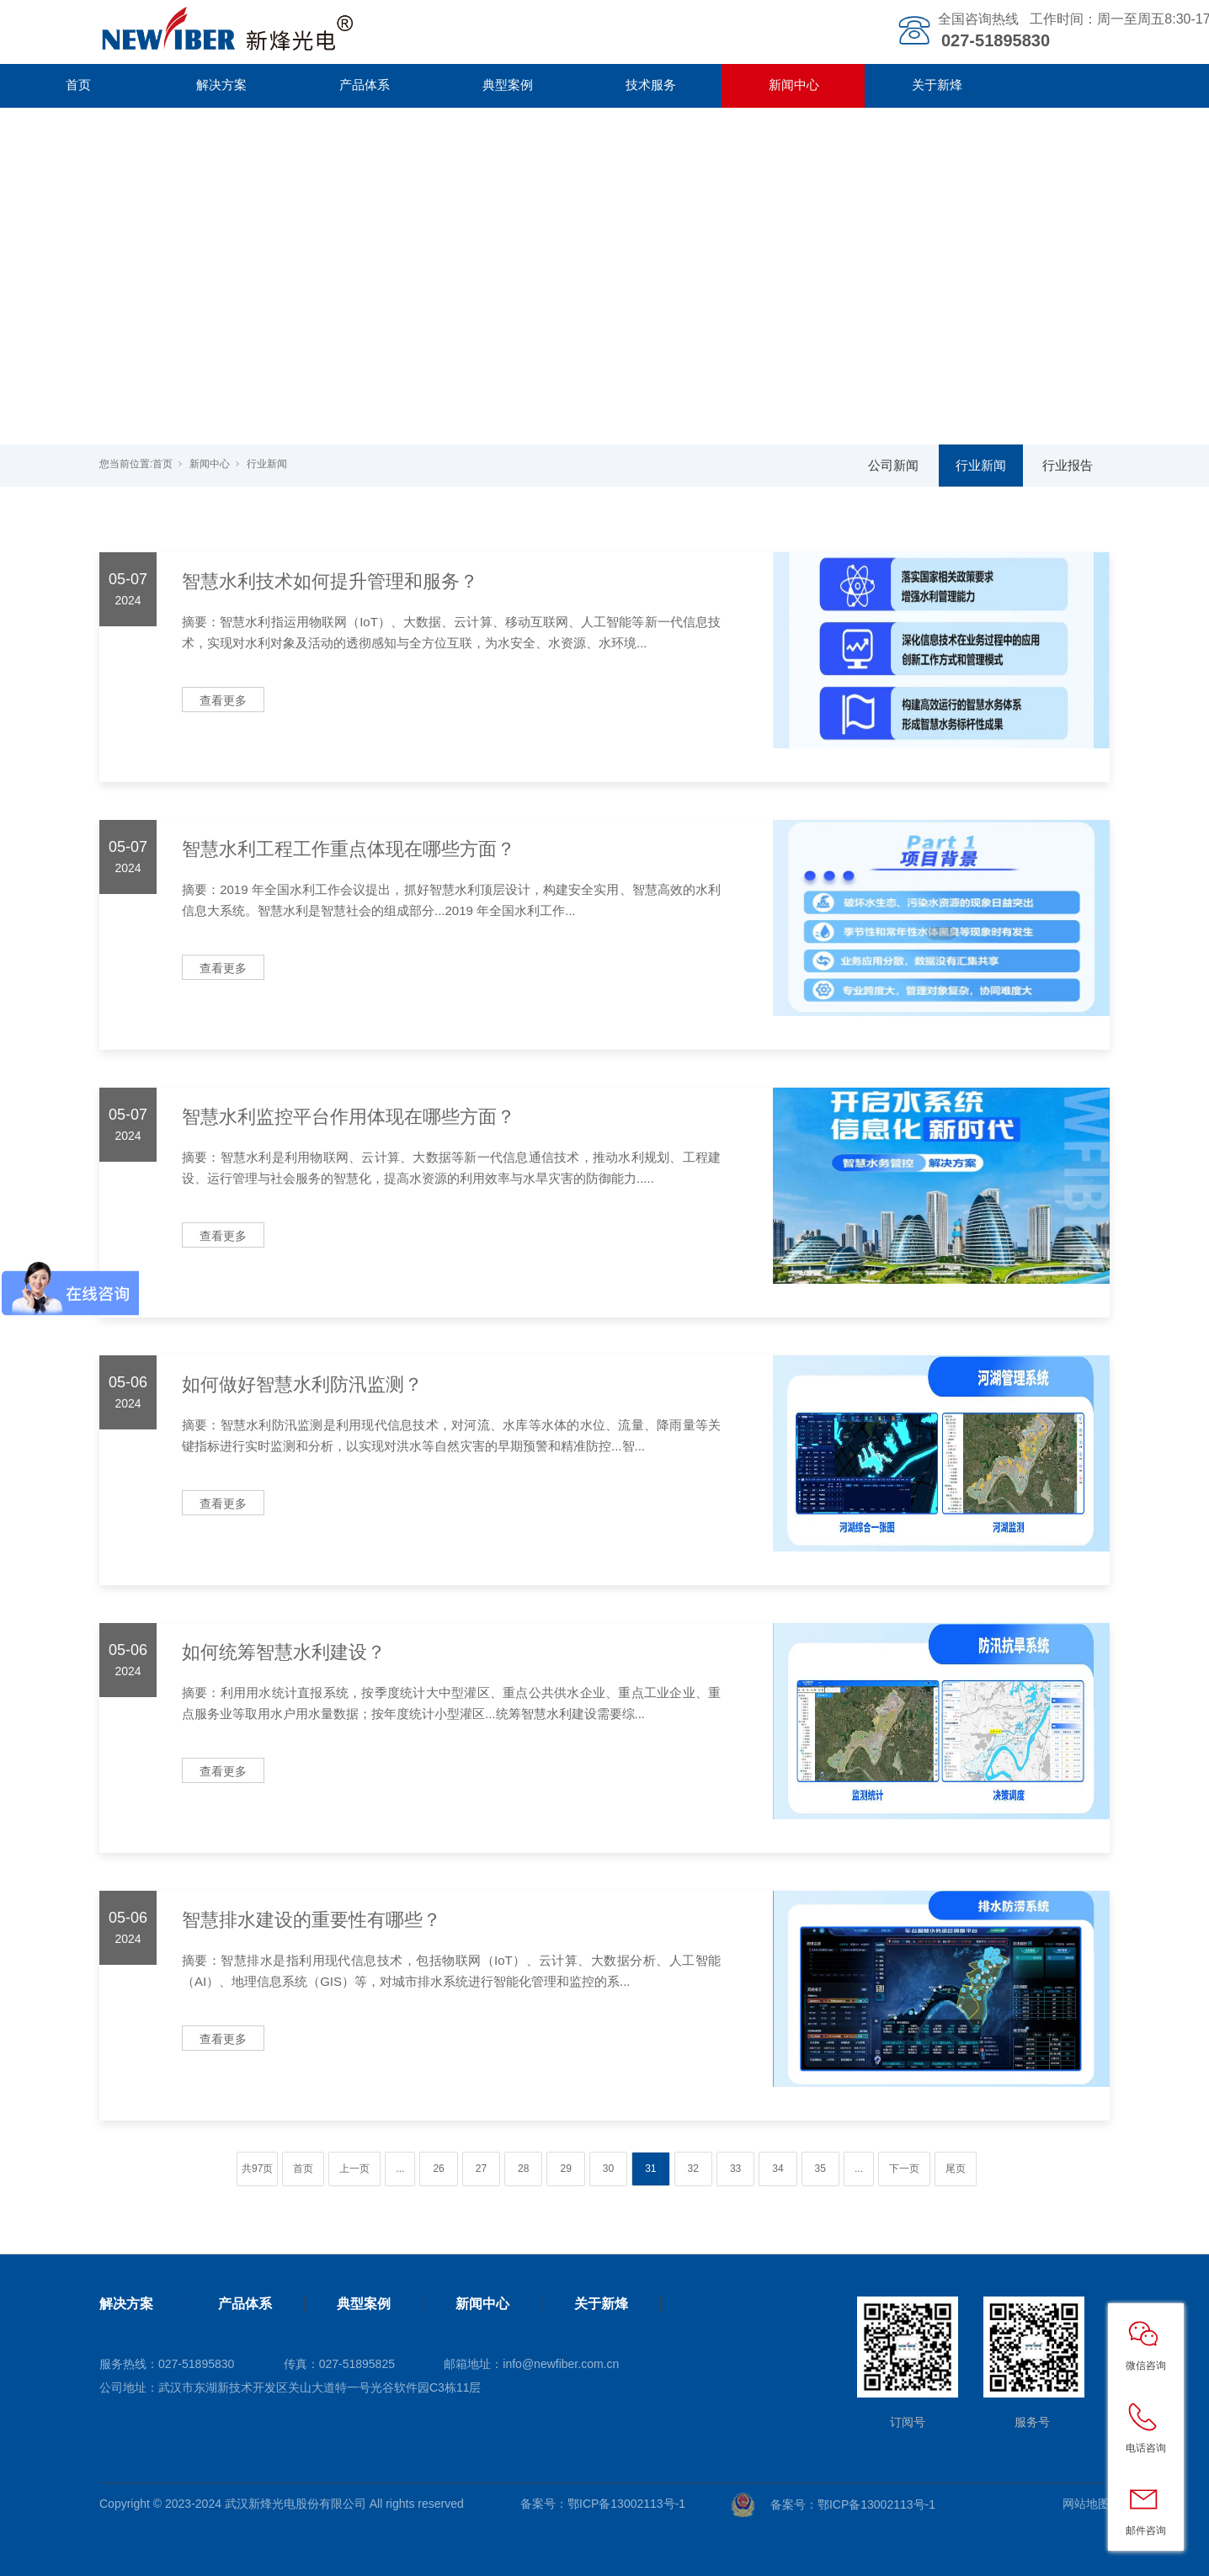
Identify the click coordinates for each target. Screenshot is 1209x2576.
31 (650, 2168)
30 (608, 2168)
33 (735, 2168)
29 (565, 2168)
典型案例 (507, 84)
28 (523, 2168)
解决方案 (221, 84)
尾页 (955, 2168)
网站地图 (1086, 2503)
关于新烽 (937, 84)
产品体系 (364, 84)
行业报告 (1067, 465)
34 (777, 2168)
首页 (78, 84)
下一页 (904, 2168)
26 (438, 2168)
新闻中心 (794, 84)
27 (481, 2168)
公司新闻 (893, 465)
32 (693, 2168)
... (400, 2168)
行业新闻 (267, 464)
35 (820, 2168)
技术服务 (651, 84)
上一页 (354, 2168)
